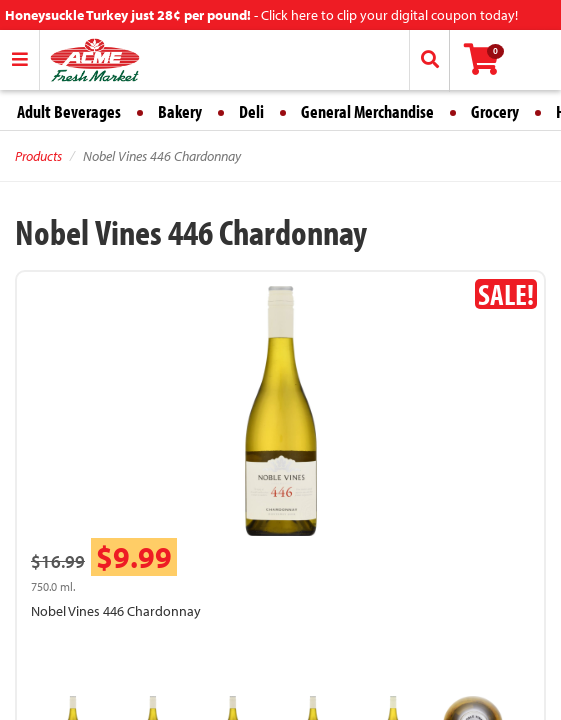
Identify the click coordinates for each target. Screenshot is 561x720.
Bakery (180, 111)
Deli (251, 111)
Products (38, 156)
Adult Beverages (69, 111)
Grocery (495, 111)
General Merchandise (367, 111)
